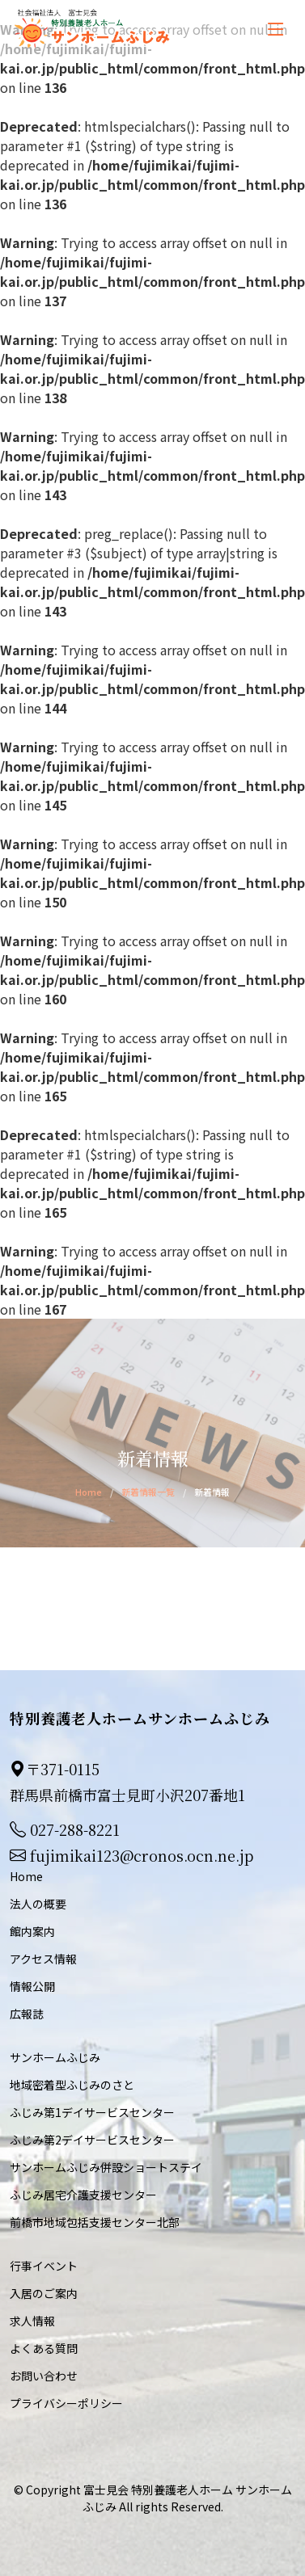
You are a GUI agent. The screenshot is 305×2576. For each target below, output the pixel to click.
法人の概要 (38, 1903)
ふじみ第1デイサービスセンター (92, 2112)
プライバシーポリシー (66, 2403)
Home (88, 1491)
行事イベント (44, 2265)
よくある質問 (44, 2348)
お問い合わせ (44, 2375)
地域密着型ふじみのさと (72, 2084)
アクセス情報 (43, 1958)
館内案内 (32, 1931)
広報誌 (27, 2013)
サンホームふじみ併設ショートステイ (106, 2167)
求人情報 (32, 2320)
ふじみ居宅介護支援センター (83, 2194)
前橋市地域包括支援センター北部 (95, 2222)
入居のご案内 (44, 2293)
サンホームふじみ (55, 2057)
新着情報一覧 (148, 1491)
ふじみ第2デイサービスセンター (92, 2139)
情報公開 (32, 1986)
